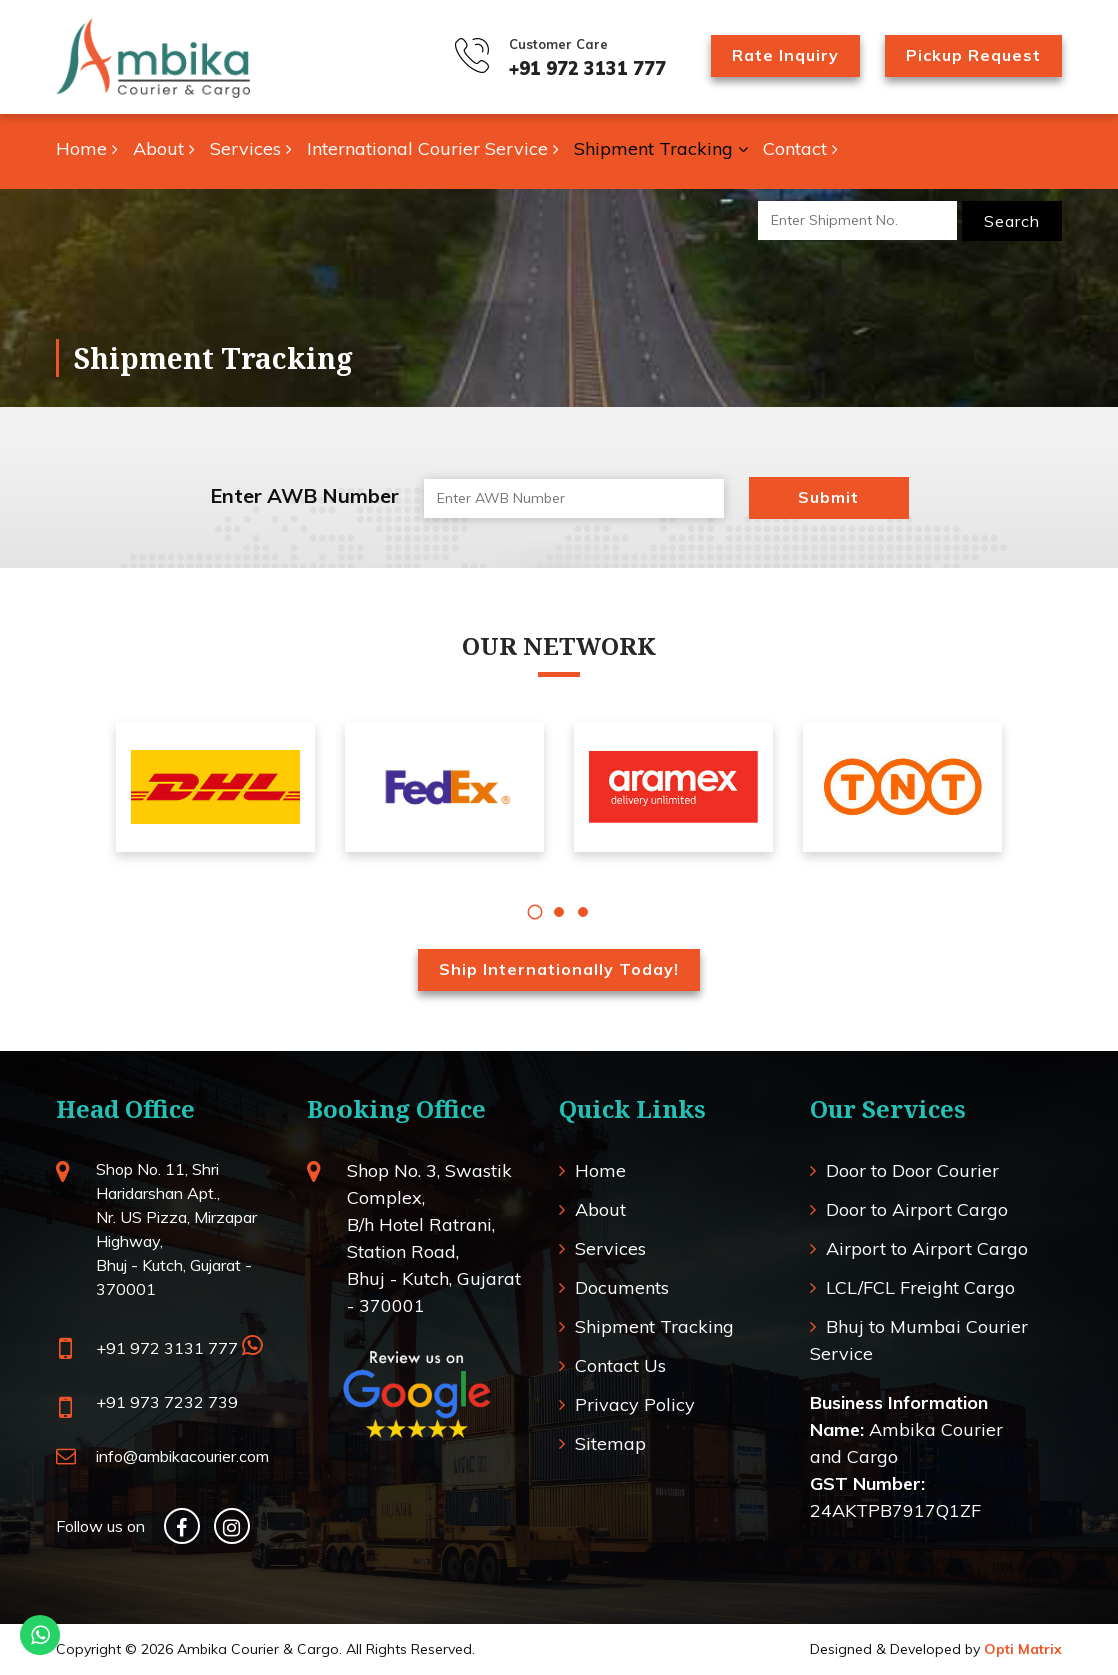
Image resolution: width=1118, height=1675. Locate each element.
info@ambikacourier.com (182, 1456)
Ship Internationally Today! (559, 969)
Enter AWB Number (304, 495)
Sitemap (610, 1443)
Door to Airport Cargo (917, 1209)
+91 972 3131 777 (587, 68)
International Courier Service (433, 148)
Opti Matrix (1023, 1649)
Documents (622, 1287)
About (164, 148)
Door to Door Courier (912, 1170)
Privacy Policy (635, 1404)
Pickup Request (973, 55)
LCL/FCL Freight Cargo (920, 1287)
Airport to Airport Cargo (927, 1248)
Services (251, 148)
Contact (800, 148)
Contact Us (620, 1365)
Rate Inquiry (785, 55)
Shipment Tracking (661, 148)
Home (87, 148)
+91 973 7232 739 (167, 1402)
